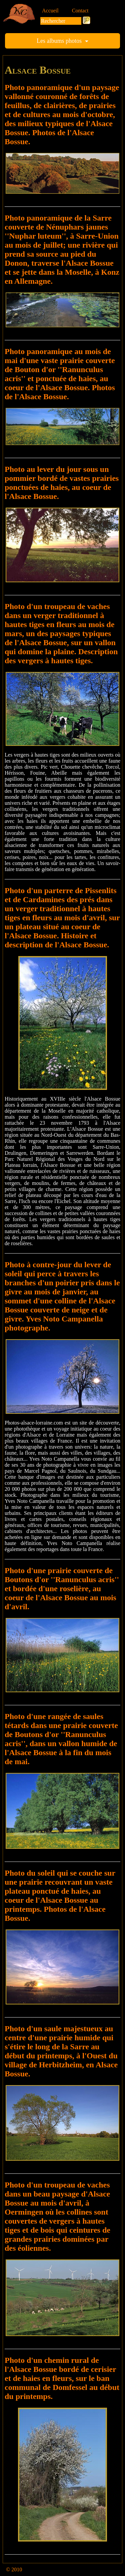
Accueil (50, 10)
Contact (80, 10)
